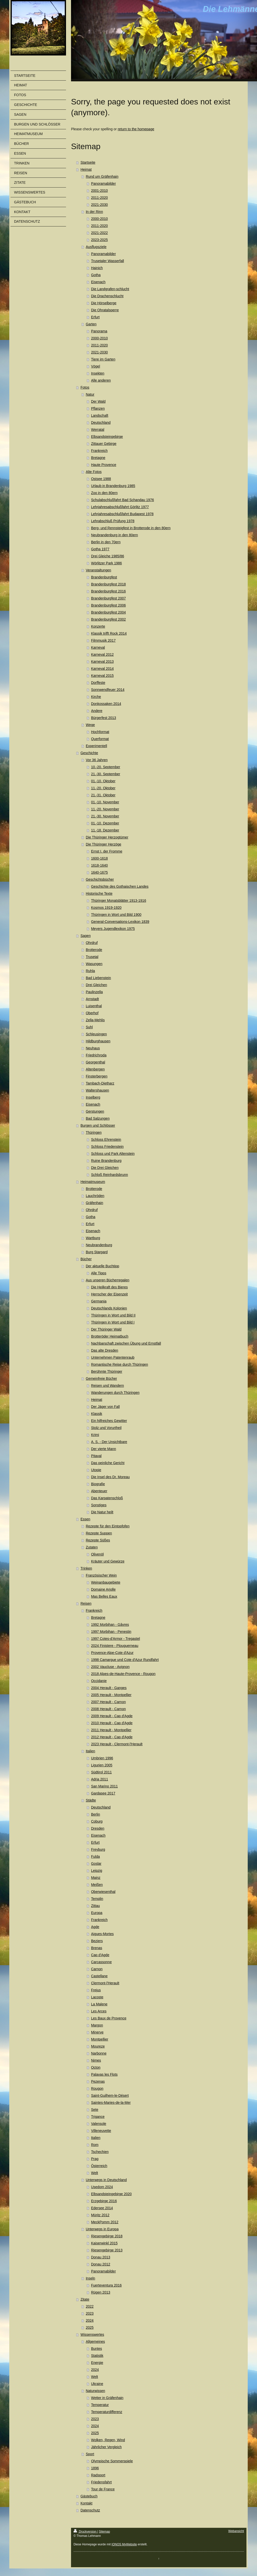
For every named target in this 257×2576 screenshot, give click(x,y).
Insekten (97, 373)
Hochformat (100, 732)
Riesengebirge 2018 (106, 2236)
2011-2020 (99, 198)
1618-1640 (99, 865)
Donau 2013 (100, 2257)
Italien (90, 1751)
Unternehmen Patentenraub (113, 1357)
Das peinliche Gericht (107, 1463)
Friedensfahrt (101, 2482)
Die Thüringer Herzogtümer (107, 837)
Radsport (98, 2475)
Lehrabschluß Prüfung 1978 (113, 521)
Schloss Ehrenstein (106, 1139)
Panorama (99, 331)
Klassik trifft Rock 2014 (109, 633)
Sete (94, 2110)
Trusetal (92, 957)
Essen (85, 1519)
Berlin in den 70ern (106, 542)
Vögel (95, 366)
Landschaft (99, 415)
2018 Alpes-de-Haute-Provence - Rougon (123, 1674)
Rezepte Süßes (98, 1540)
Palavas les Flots (104, 2074)
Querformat (100, 739)
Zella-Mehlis (95, 1020)
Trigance (98, 2117)
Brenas (96, 1948)
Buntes (96, 2349)
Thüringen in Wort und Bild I (113, 1322)
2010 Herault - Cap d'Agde (112, 1723)
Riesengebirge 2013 (106, 2250)
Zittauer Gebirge (103, 444)
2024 (90, 2320)
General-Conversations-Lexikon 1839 (120, 922)
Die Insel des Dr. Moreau (110, 1477)
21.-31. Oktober (103, 795)
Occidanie (99, 1681)
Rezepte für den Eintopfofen (108, 1526)
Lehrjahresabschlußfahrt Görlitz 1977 (120, 507)
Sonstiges (98, 1505)
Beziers (97, 1941)
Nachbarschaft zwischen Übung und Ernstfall (126, 1343)
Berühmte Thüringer (106, 1371)
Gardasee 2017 (103, 1793)
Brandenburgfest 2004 (108, 612)
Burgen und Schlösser (98, 1125)
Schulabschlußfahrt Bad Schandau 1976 (122, 500)
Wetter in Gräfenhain (107, 2398)
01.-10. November (105, 802)
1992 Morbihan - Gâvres (110, 1625)
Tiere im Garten (103, 359)
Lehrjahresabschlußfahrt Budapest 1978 (122, 514)
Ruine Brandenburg (106, 1161)
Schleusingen (96, 1034)
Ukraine (97, 2384)
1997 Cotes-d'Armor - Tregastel (115, 1639)
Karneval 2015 (102, 676)
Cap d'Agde (100, 1955)
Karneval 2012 (102, 654)
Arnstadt (92, 999)
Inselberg (93, 1097)
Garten (91, 324)
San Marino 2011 (104, 1786)
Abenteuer (99, 1491)
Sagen (86, 936)
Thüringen (94, 1132)
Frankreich (99, 451)
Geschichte (89, 753)
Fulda (95, 1856)
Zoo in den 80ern (104, 493)
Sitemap (104, 2531)
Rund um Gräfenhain (102, 176)
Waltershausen (97, 1090)
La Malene (99, 2004)
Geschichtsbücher (100, 879)
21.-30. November (105, 816)
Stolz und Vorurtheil (106, 1428)
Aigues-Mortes (102, 1934)
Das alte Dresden (104, 1350)
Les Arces (98, 2011)
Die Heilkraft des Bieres (109, 1287)
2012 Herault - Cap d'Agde (112, 1737)
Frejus (96, 1990)
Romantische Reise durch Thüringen (119, 1364)
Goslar (96, 1864)
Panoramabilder (103, 184)
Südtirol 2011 (101, 1772)
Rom (95, 2145)
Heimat (86, 169)
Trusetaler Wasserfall (107, 261)
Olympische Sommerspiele (112, 2461)
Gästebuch (89, 2496)
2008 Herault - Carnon (108, 1709)
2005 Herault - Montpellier (111, 1695)
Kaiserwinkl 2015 (104, 2243)
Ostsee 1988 (101, 479)
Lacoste (97, 1997)
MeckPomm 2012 (104, 2222)
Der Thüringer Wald (106, 1329)
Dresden (97, 1828)
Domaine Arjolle (103, 1589)
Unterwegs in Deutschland (106, 2180)
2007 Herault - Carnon (108, 1702)
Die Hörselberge (103, 303)
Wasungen (94, 964)
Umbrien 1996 (102, 1758)
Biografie (98, 1484)
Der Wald (98, 401)
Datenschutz (90, 2510)
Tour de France (103, 2489)
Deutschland (101, 423)
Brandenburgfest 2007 (108, 598)
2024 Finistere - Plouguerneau (114, 1646)
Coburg (97, 1821)
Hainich (97, 268)
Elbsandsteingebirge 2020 (111, 2194)
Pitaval (96, 1456)
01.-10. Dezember (105, 823)
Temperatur (100, 2405)
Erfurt (95, 317)
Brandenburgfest (104, 577)
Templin (97, 1899)
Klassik (96, 1414)
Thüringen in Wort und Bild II (113, 1315)
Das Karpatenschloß (107, 1498)
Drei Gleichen (96, 985)
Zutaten (92, 1547)
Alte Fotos (94, 472)
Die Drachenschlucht (107, 296)
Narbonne (99, 2053)
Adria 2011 (99, 1779)
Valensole (98, 2124)
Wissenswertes (92, 2334)
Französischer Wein (101, 1575)
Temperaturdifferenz (106, 2412)
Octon (95, 2067)
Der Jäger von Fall (105, 1407)
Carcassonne (101, 1962)
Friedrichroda (96, 1055)
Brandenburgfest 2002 (108, 619)
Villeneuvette (101, 2131)
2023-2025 (99, 240)
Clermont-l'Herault (105, 1983)
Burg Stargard (97, 1252)
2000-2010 (99, 219)
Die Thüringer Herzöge (103, 844)
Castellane (99, 1976)
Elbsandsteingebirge (107, 437)
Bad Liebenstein (98, 978)
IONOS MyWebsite (124, 2544)
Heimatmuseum (93, 1182)
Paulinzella (94, 992)
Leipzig (96, 1871)
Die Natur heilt (102, 1512)
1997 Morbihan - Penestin (111, 1632)
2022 (90, 2306)
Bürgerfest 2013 (103, 718)
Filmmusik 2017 (103, 640)
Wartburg (93, 1238)
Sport (90, 2454)
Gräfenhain (94, 1203)
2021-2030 (99, 205)
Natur (90, 394)
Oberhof (92, 1013)
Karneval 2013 (102, 662)
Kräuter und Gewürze (107, 1561)
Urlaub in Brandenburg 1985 (113, 486)
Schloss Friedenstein (107, 1147)
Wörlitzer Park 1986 (106, 563)
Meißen (97, 1885)
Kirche (96, 697)
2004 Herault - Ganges (109, 1688)
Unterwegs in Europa (102, 2229)
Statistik (97, 2356)
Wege (90, 725)
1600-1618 (99, 858)
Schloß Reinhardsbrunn (109, 1175)
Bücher (86, 1259)
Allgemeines (95, 2342)
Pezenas (98, 2081)
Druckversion (85, 2531)
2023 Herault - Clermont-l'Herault (117, 1744)
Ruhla (90, 971)
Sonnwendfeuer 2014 (107, 690)
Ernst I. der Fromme (106, 851)
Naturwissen (95, 2391)
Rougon (97, 2088)
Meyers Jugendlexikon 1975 (113, 929)
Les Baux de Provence (108, 2018)
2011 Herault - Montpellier (111, 1730)
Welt (94, 2173)
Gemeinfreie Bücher (101, 1378)
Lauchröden (95, 1196)
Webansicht (236, 2531)
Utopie (96, 1470)
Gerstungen (95, 1111)
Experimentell (96, 746)
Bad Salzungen (98, 1118)
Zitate (85, 2299)
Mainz (95, 1878)
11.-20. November (105, 809)
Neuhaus (93, 1048)
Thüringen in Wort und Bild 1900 (116, 915)
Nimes (96, 2060)
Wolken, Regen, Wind (108, 2440)
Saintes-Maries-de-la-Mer (111, 2103)
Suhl (89, 1027)
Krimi (95, 1435)
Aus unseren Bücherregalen (108, 1280)
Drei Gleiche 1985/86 (107, 556)
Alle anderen (101, 380)
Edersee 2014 (102, 2208)
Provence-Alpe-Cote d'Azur (112, 1653)
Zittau (95, 1906)
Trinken (86, 1568)
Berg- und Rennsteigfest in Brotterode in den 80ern (131, 528)
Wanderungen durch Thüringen (115, 1393)
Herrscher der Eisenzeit (109, 1294)
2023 (90, 2313)
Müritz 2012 (100, 2215)
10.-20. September (105, 767)
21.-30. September (105, 774)
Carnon (97, 1969)
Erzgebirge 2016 (104, 2201)
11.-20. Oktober (103, 788)
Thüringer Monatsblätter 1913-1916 (118, 900)
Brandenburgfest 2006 (108, 605)
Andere (96, 711)
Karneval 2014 (102, 669)
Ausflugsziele (96, 247)
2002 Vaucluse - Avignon (110, 1667)
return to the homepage (136, 129)
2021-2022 (99, 233)
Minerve (97, 2032)
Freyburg (98, 1849)
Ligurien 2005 (101, 1765)
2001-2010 (99, 191)
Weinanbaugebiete (105, 1582)
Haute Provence (103, 465)
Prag (95, 2159)
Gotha (96, 275)
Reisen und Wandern (107, 1386)
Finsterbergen (96, 1076)
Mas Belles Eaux (104, 1596)
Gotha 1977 (100, 549)
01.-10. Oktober (103, 781)
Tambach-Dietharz (100, 1083)
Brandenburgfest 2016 (108, 591)
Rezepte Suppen (99, 1533)
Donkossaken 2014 (106, 704)
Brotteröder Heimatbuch (109, 1336)
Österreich (99, 2166)
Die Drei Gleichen (105, 1168)
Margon (97, 2025)
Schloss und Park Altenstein (113, 1154)
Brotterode (94, 950)
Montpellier (99, 2039)
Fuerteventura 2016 (106, 2285)
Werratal (97, 430)
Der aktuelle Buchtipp (102, 1266)
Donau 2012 (100, 2264)
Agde (95, 1927)
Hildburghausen (98, 1041)
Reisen (86, 1603)
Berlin (95, 1814)
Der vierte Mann (103, 1449)
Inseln (90, 2278)
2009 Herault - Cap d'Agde (112, 1716)
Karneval (98, 647)
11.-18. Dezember (105, 830)
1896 (95, 2468)
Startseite (88, 162)
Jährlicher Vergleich (106, 2447)
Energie (97, 2363)
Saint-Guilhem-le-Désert (110, 2095)
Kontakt (86, 2503)
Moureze (98, 2046)
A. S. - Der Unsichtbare (109, 1442)
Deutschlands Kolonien (109, 1308)
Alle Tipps (98, 1273)
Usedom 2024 (102, 2187)
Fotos (85, 387)
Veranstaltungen (98, 570)
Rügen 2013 (100, 2292)
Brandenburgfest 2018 (108, 584)
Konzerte (98, 626)
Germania (98, 1301)
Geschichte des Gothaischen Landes (120, 886)
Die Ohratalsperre (105, 310)
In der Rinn (94, 212)
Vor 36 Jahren (97, 760)
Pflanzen (98, 408)
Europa (96, 1913)
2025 (90, 2327)
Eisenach (98, 282)
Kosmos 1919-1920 (106, 908)
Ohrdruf (92, 943)
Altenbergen (95, 1069)
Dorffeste (98, 683)
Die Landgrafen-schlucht (110, 289)
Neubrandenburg (99, 1245)
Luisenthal (94, 1006)
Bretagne (98, 458)
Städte (91, 1800)
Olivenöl (97, 1554)
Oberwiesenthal (103, 1892)
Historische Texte (99, 893)
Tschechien (100, 2152)
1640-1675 (99, 872)
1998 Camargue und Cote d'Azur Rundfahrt (125, 1660)
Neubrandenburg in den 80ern (114, 535)
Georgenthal (95, 1062)
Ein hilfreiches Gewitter (109, 1421)
